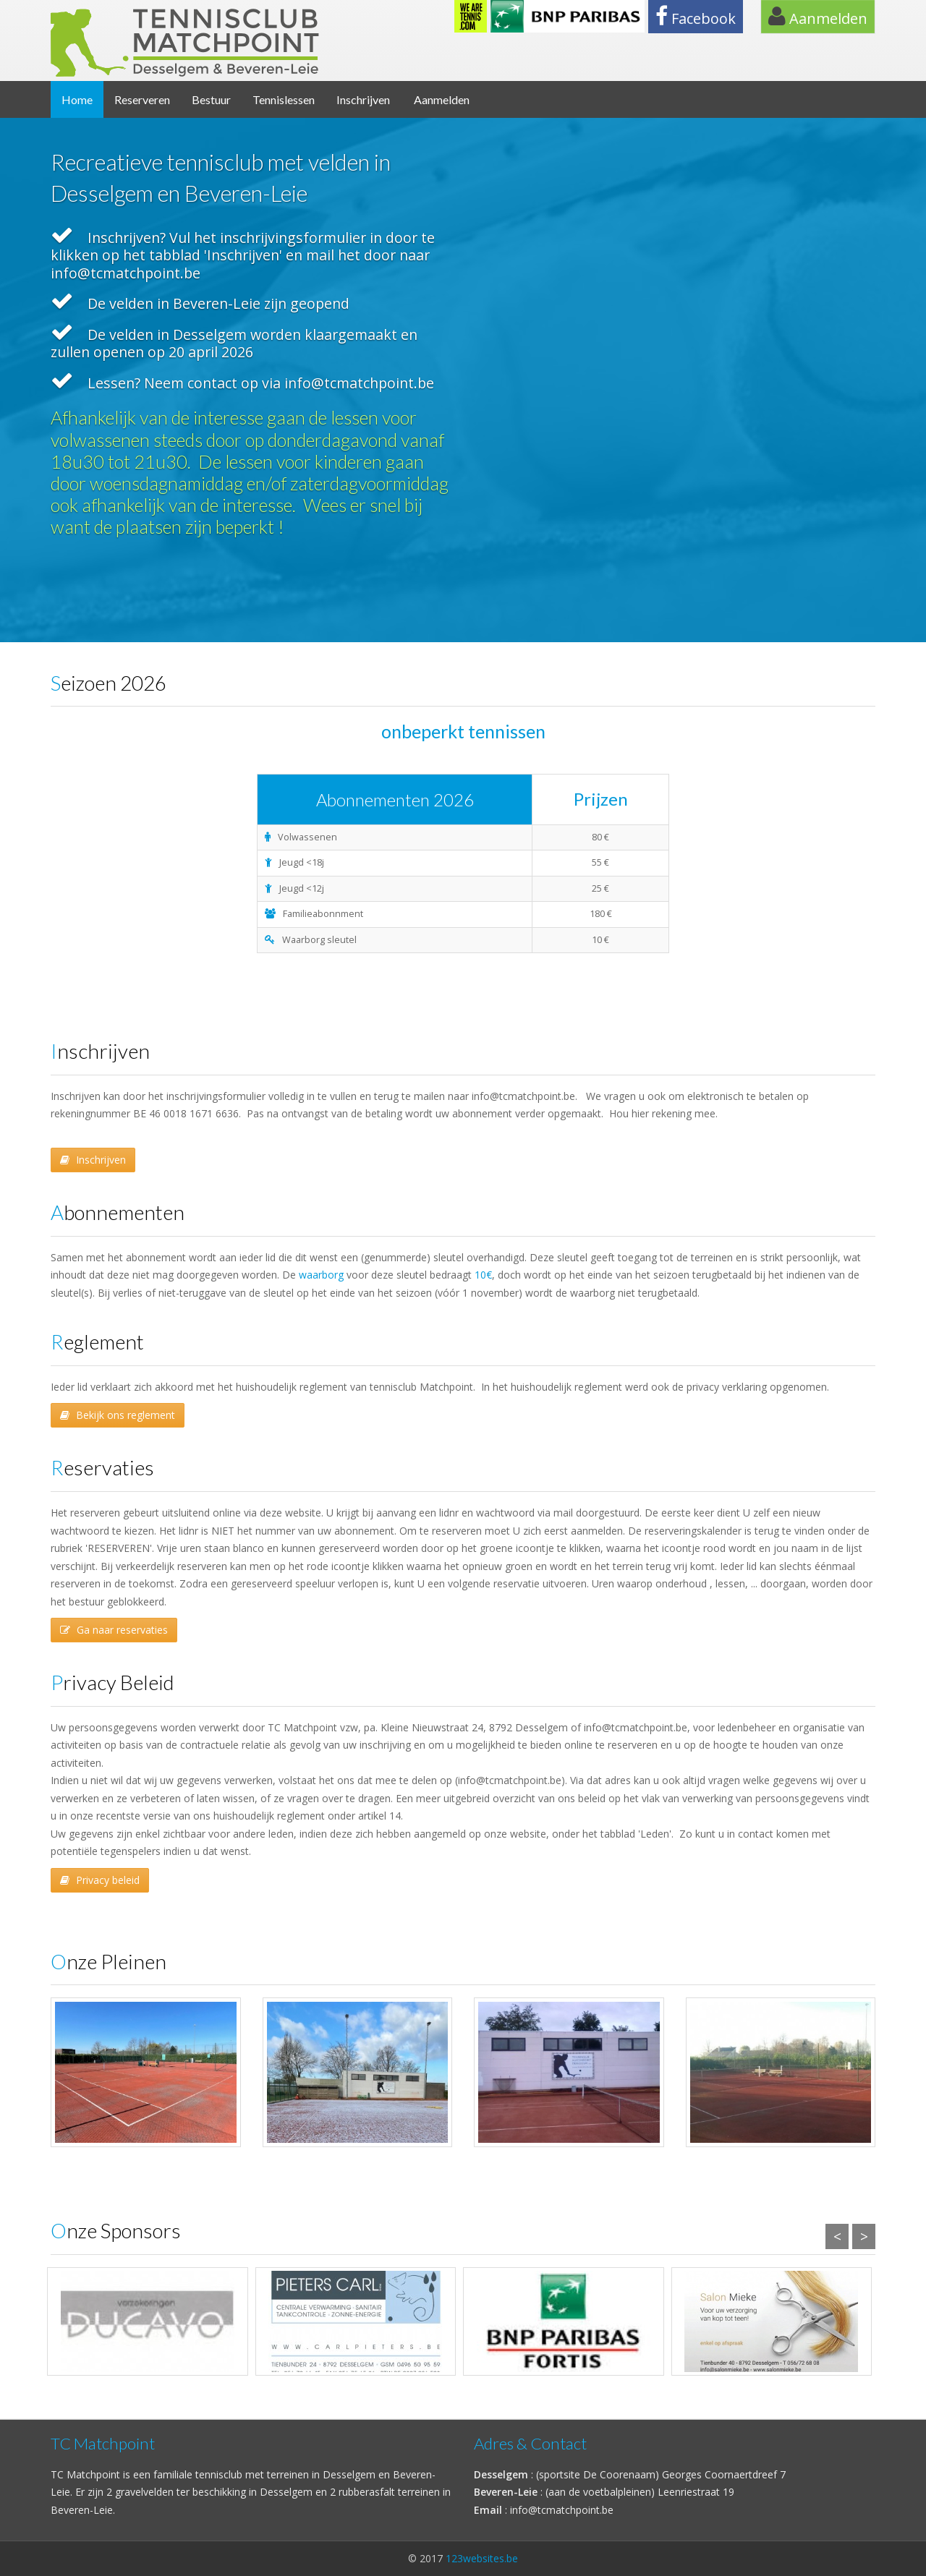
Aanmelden (817, 16)
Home (77, 99)
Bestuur (211, 99)
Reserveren (142, 99)
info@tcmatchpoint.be (561, 2510)
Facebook (695, 16)
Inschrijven (363, 99)
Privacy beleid (100, 1880)
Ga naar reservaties (114, 1630)
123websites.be (482, 2558)
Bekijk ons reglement (117, 1415)
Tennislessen (283, 99)
